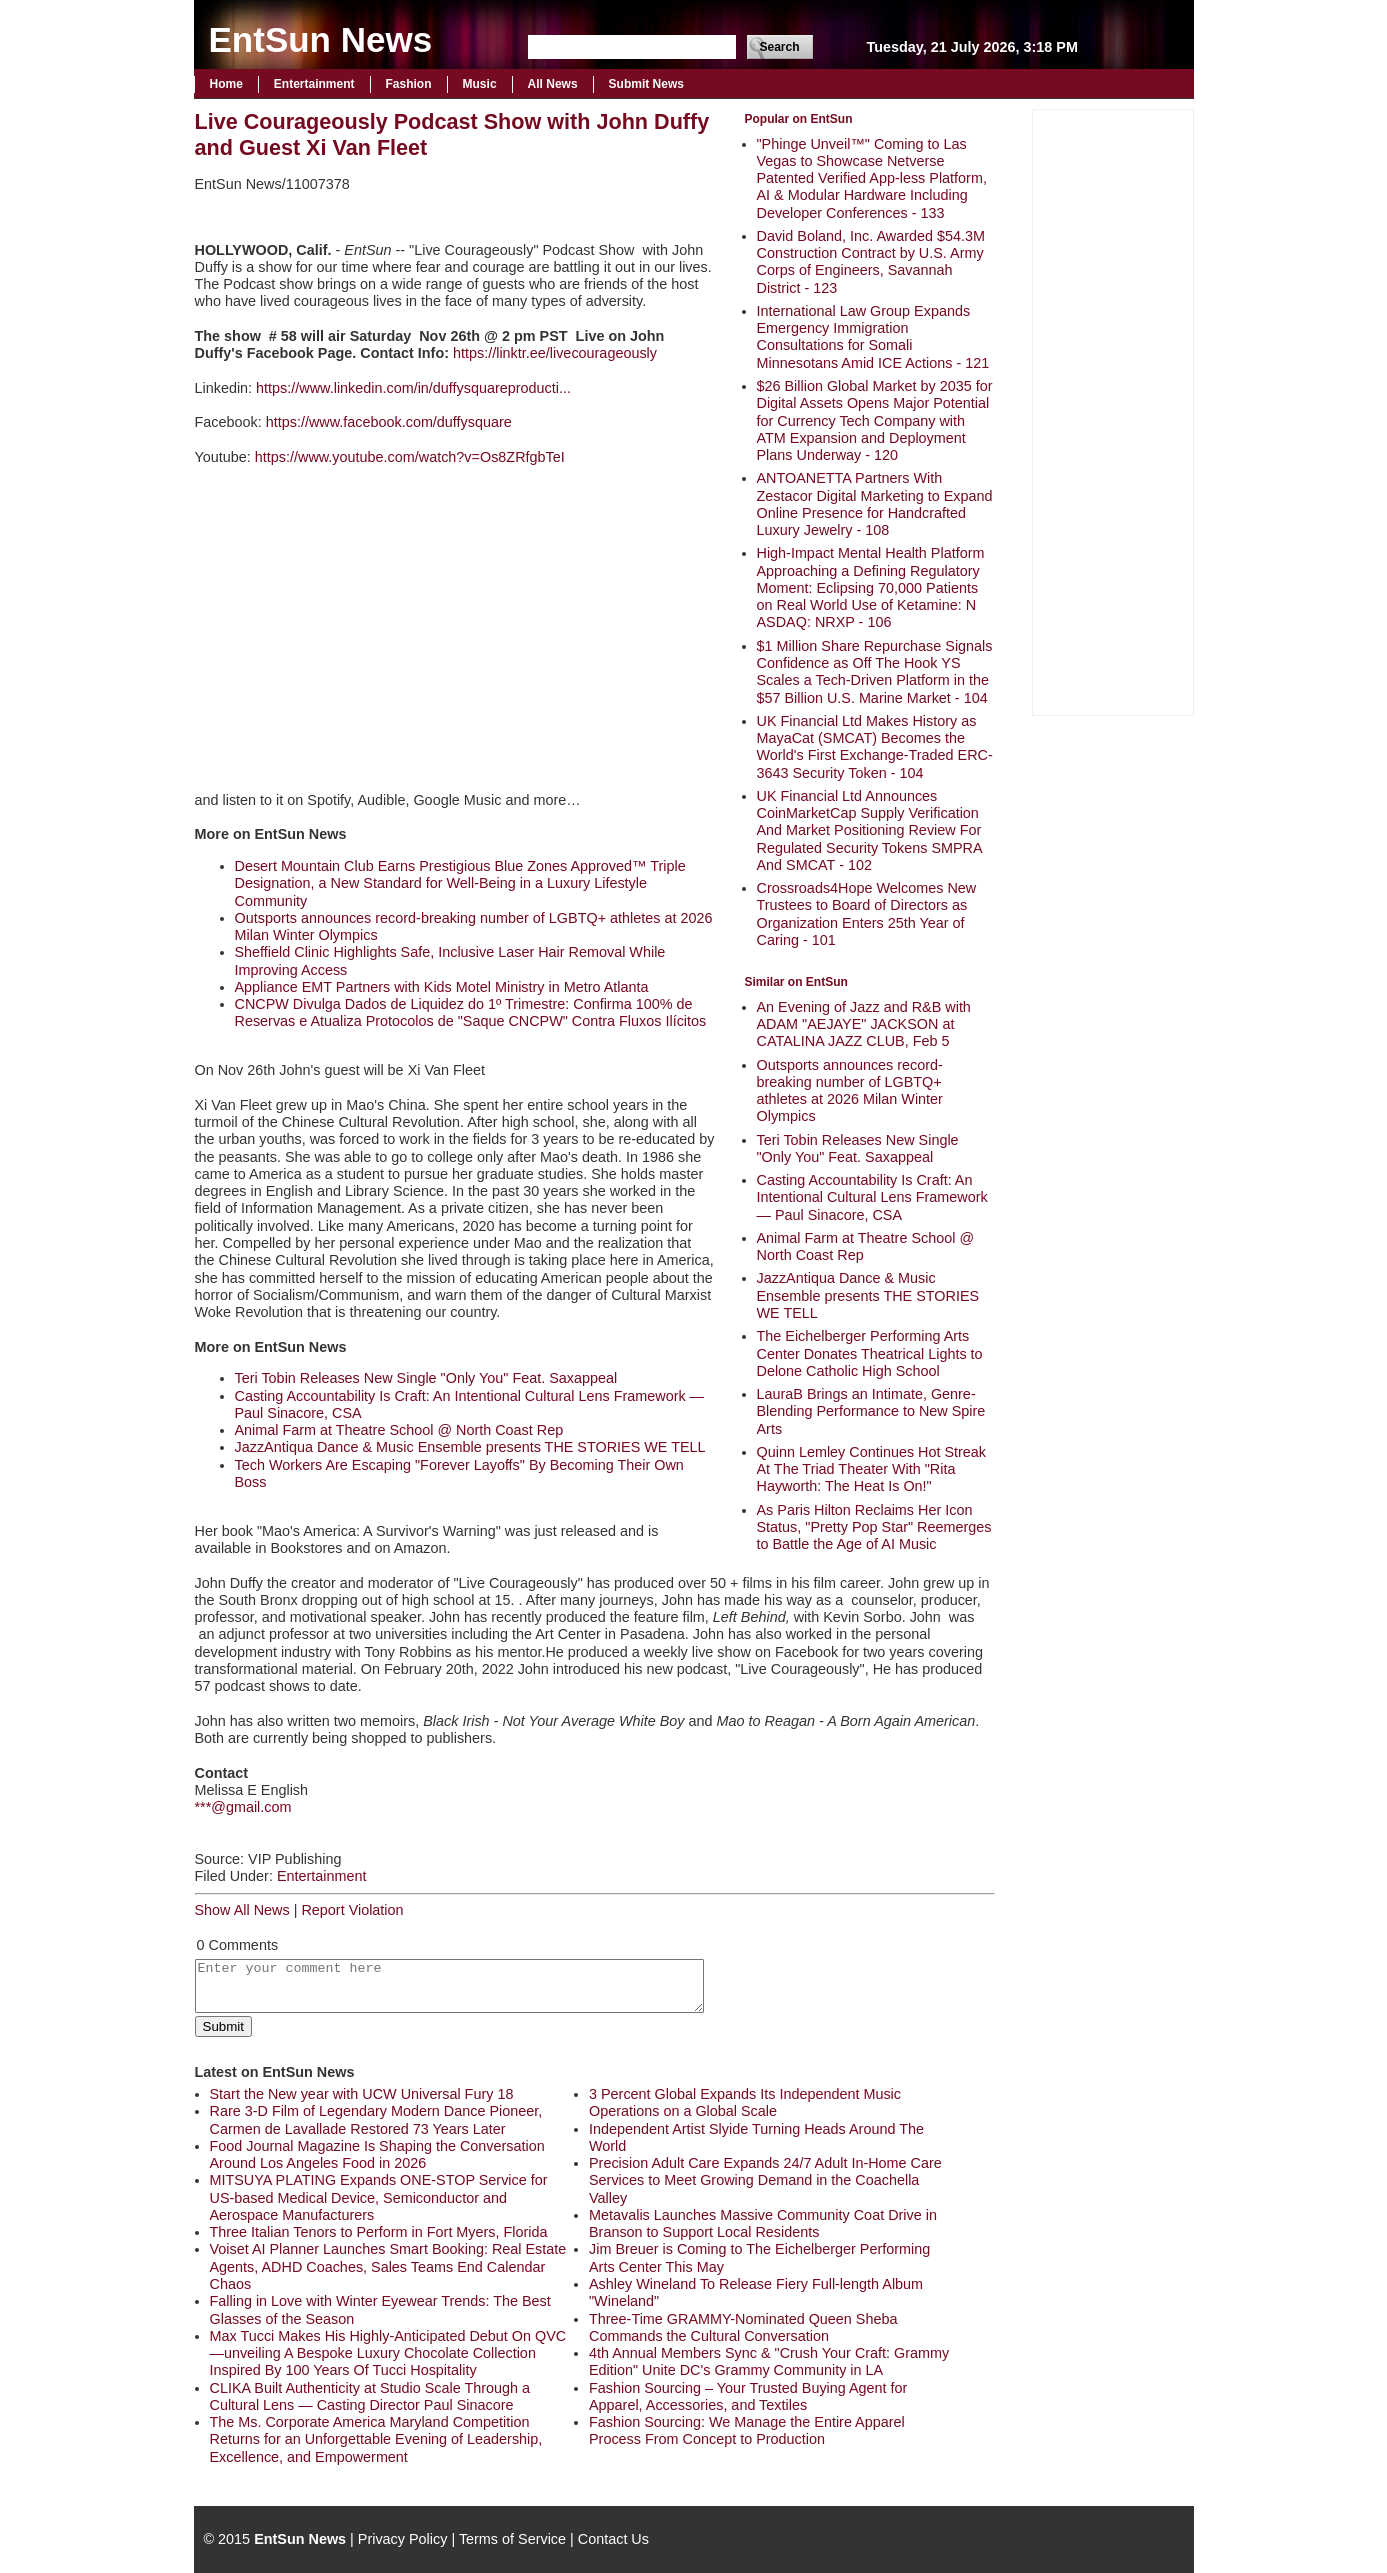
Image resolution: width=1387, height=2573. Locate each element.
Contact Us (613, 2539)
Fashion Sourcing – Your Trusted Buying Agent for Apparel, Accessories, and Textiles (748, 2396)
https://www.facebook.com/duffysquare (389, 422)
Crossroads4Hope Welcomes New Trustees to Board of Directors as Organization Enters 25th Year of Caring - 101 (867, 914)
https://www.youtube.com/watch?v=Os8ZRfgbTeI (410, 457)
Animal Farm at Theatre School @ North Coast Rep (399, 1430)
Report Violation (352, 1910)
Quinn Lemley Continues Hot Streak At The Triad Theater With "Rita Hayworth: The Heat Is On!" (872, 1469)
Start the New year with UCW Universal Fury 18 (362, 2094)
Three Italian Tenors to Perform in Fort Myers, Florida (379, 2232)
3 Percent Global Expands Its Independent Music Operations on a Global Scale (745, 2102)
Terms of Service (512, 2539)
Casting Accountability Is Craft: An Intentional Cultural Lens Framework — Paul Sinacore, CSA (872, 1197)
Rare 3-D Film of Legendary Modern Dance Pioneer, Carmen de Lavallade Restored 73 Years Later (376, 2119)
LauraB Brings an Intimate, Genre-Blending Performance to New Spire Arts (871, 1411)
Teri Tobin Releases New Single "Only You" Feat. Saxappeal (858, 1148)
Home (226, 84)
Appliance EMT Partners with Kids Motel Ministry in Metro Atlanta (442, 987)
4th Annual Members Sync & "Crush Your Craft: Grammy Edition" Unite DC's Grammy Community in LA (769, 2361)
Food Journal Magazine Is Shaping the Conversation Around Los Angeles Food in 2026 (377, 2154)
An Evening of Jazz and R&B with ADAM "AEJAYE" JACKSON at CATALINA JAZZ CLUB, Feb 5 (864, 1024)
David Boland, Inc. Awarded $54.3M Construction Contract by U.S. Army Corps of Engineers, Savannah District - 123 (871, 262)
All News (553, 84)
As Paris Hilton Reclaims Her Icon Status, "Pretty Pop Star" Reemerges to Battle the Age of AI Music (874, 1527)
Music (480, 84)
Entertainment (314, 84)
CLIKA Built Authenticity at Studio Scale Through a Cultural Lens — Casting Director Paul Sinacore (370, 2396)
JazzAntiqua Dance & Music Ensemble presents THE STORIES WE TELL (868, 1295)
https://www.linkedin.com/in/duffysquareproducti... (413, 388)
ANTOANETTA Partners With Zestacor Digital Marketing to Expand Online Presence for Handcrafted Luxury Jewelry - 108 (875, 504)
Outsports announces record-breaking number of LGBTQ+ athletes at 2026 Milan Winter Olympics (850, 1091)
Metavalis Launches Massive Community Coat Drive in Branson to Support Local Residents (763, 2223)
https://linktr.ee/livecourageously (555, 353)
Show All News (242, 1910)
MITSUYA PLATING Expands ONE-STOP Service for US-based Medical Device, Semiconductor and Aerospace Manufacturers (379, 2197)
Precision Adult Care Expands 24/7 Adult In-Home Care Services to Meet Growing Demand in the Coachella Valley (765, 2180)
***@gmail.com (243, 1807)
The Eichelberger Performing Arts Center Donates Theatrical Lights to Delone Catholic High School (870, 1353)
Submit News (646, 84)
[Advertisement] (1113, 410)
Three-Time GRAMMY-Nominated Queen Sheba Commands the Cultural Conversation (743, 2327)
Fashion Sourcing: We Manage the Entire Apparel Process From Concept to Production (747, 2430)
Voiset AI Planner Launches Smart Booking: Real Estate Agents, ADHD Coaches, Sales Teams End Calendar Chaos (388, 2266)
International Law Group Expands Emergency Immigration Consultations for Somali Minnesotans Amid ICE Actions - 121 (873, 337)
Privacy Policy (403, 2539)
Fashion (409, 84)
